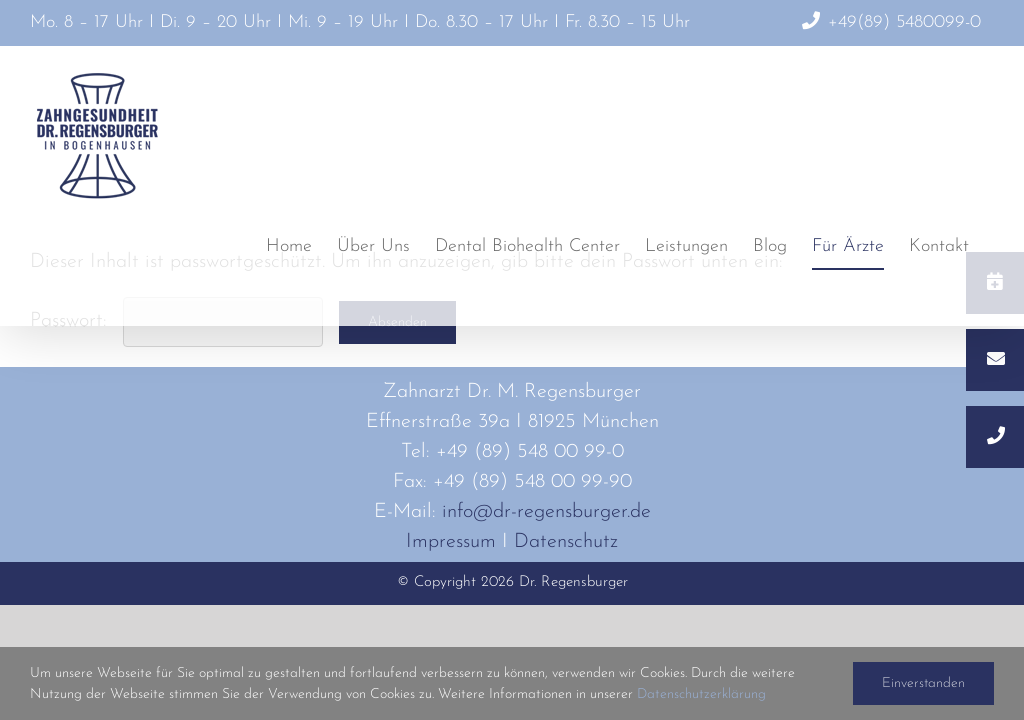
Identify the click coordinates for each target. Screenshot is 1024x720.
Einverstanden (923, 683)
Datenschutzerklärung (701, 694)
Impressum (451, 542)
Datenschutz (566, 542)
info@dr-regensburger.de (546, 512)
